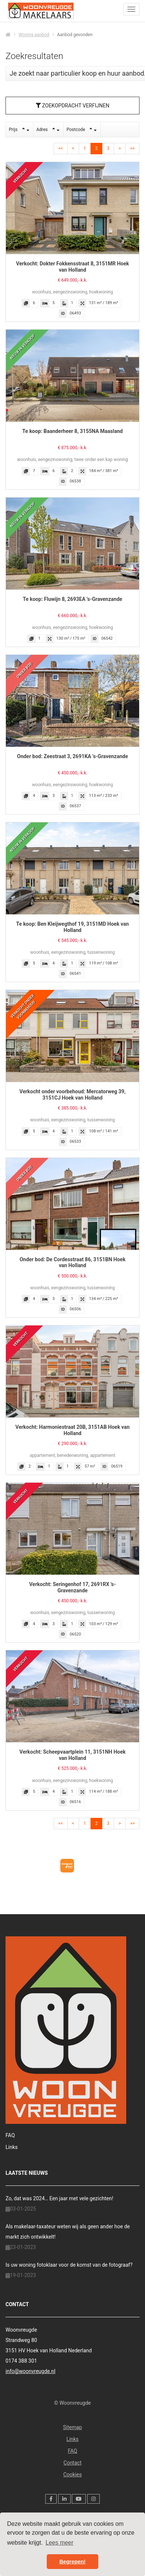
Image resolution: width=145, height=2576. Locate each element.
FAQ (10, 2135)
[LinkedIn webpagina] (64, 2499)
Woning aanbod (33, 34)
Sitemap (72, 2427)
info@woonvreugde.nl (30, 2371)
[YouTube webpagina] (79, 2499)
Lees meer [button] (60, 2542)
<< (61, 148)
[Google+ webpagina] (93, 2499)
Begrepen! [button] (72, 2562)
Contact (73, 2463)
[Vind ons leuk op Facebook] (51, 2499)
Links (12, 2147)
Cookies (72, 2474)
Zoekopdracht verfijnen (72, 106)
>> (132, 148)
